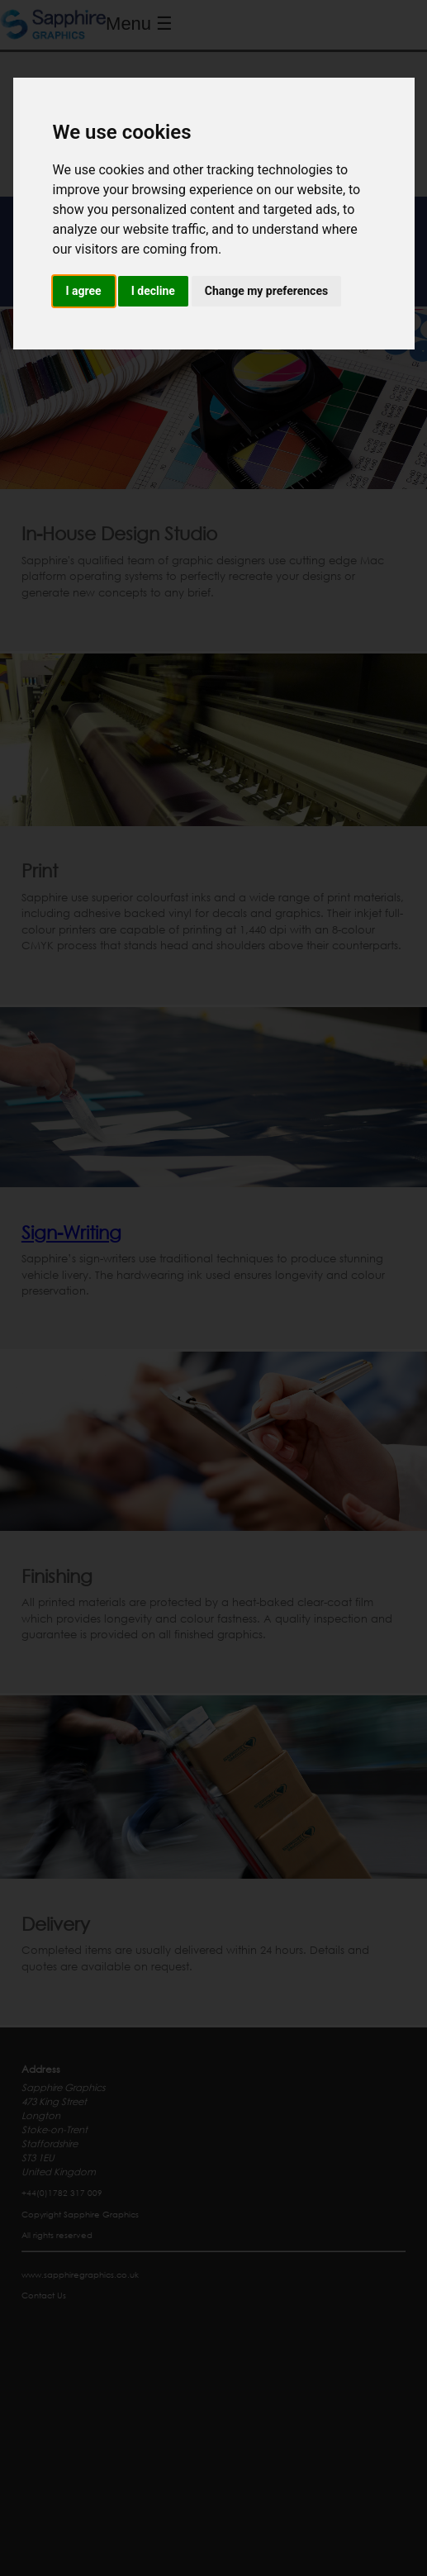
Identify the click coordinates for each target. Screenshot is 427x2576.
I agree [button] (84, 290)
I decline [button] (153, 290)
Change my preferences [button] (266, 290)
